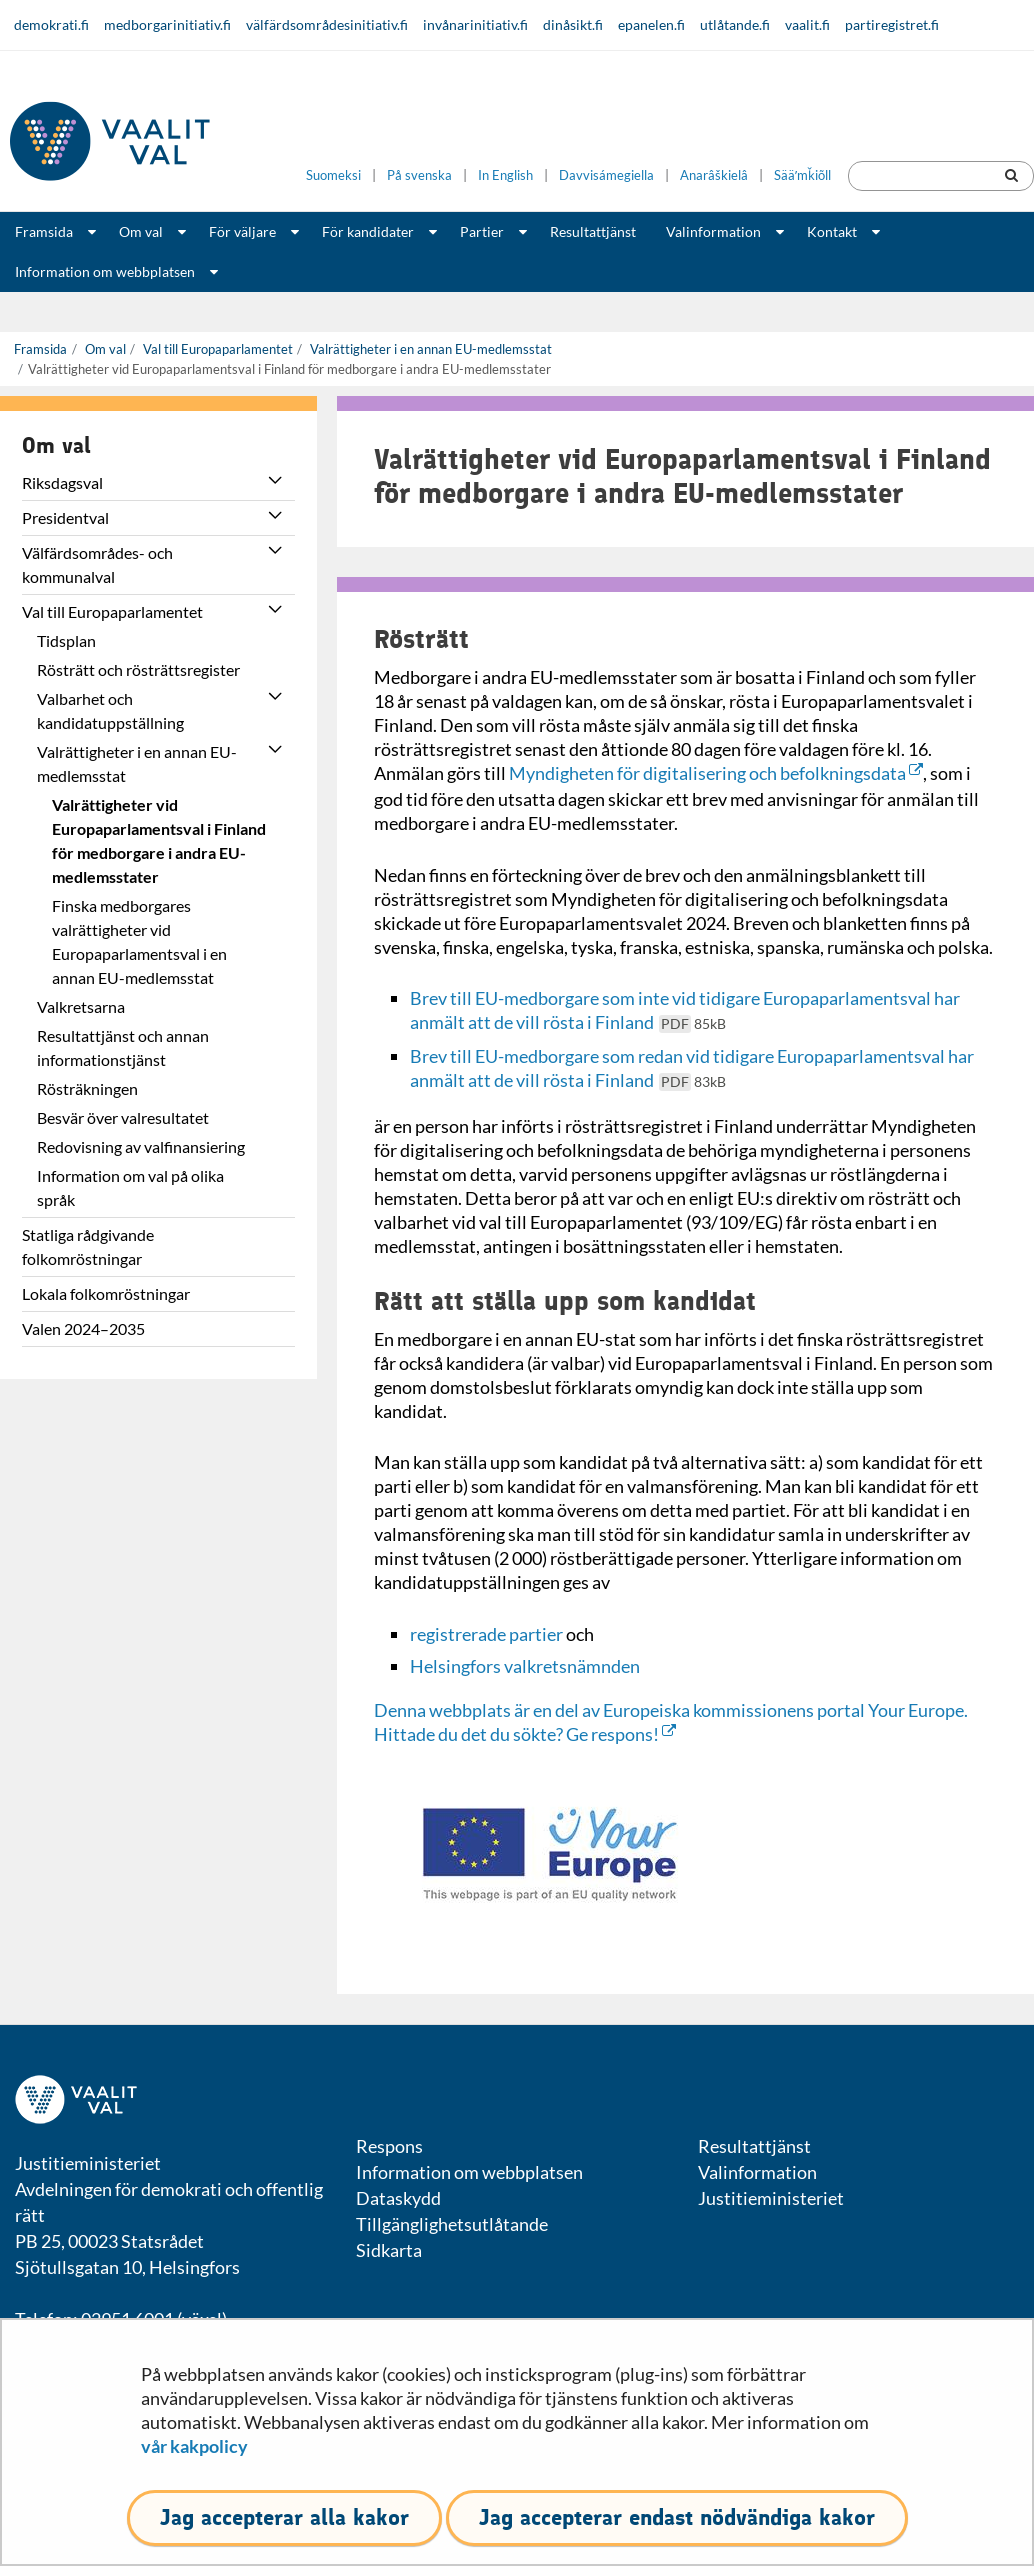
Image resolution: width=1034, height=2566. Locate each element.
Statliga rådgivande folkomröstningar (88, 1246)
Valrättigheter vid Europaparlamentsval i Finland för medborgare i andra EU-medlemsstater (159, 840)
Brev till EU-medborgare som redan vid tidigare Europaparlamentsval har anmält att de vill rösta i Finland (692, 1068)
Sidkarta (389, 2250)
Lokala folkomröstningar (106, 1293)
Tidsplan (66, 640)
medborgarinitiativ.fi (167, 24)
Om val (141, 231)
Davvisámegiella (606, 175)
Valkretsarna (81, 1006)
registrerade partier (486, 1634)
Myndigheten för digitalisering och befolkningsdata (716, 773)
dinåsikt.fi (573, 24)
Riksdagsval (62, 482)
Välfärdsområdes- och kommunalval (97, 564)
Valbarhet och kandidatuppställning (110, 710)
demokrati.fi (51, 24)
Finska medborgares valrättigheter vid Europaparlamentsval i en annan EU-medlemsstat (139, 941)
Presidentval (65, 517)
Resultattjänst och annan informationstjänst (123, 1047)
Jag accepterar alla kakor (284, 2517)
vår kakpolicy (194, 2446)
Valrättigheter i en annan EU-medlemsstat (429, 349)
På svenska (419, 175)
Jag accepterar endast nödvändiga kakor (677, 2517)
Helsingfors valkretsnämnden (525, 1666)
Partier (482, 231)
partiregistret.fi (892, 24)
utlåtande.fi (735, 24)
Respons (389, 2146)
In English (505, 175)
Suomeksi (333, 175)
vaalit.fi (807, 24)
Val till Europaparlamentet (216, 349)
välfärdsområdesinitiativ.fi (327, 24)
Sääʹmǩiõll (802, 175)
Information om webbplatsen (105, 271)
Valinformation (713, 231)
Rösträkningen (87, 1088)
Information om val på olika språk (130, 1187)
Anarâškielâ (714, 175)
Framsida (44, 231)
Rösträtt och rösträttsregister (138, 669)
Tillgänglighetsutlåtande (452, 2224)
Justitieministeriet (771, 2198)
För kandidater (368, 231)
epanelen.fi (651, 24)
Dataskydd (398, 2198)
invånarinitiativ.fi (475, 24)
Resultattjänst (593, 231)
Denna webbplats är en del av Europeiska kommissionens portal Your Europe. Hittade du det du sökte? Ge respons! (671, 1722)
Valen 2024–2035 (83, 1328)
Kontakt (832, 231)
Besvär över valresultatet (123, 1117)
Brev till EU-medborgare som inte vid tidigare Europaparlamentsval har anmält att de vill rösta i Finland (685, 1010)
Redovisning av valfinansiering (141, 1146)
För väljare (242, 231)
